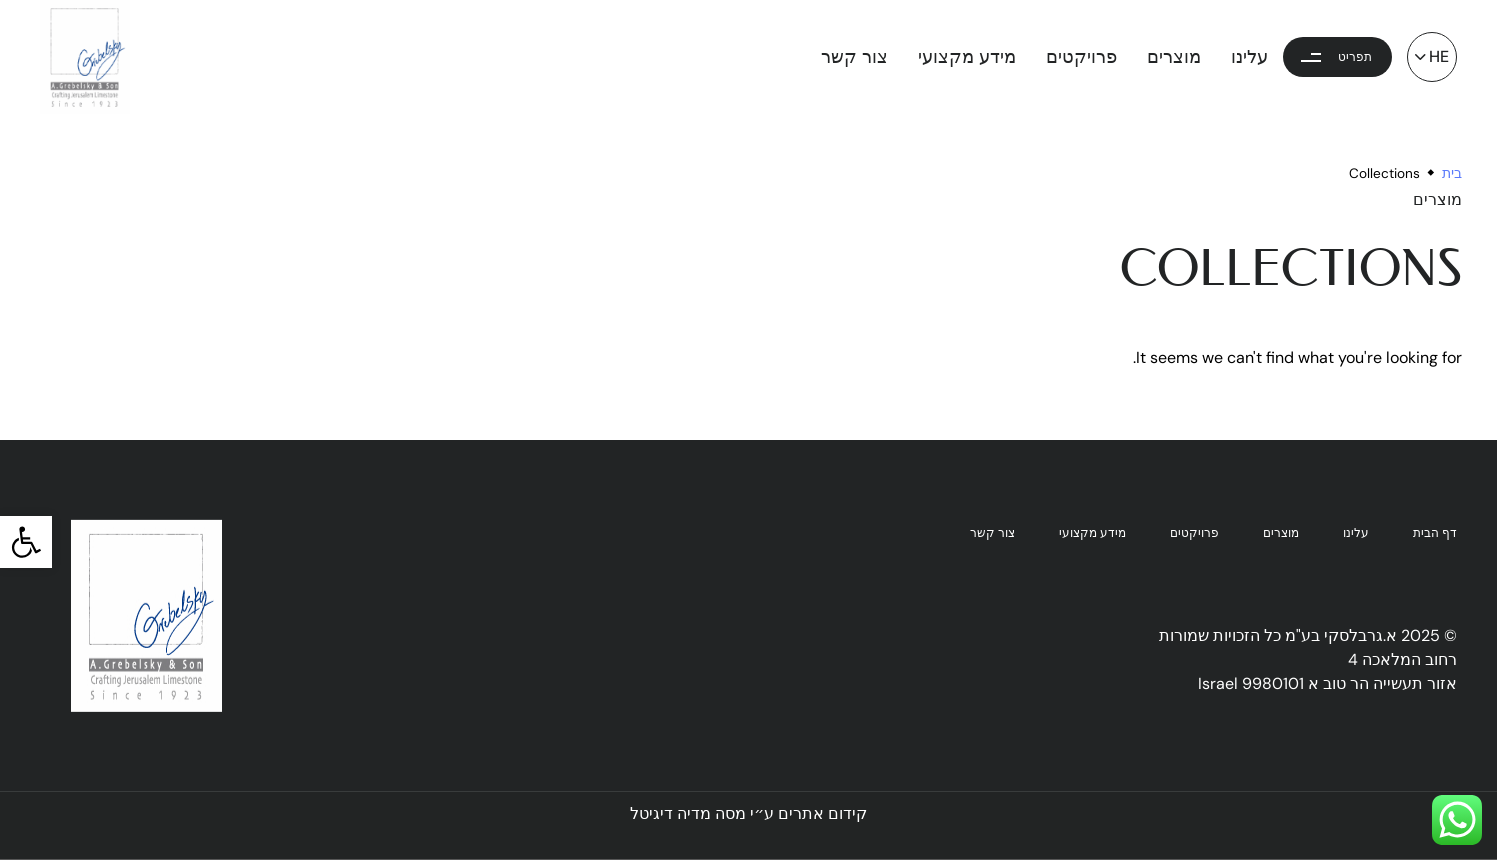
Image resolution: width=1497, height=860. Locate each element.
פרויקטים (1081, 57)
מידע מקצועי (967, 57)
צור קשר (854, 57)
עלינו (1249, 57)
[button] (26, 542)
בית (1452, 173)
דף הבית (1435, 533)
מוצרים (1174, 57)
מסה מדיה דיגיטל (688, 813)
